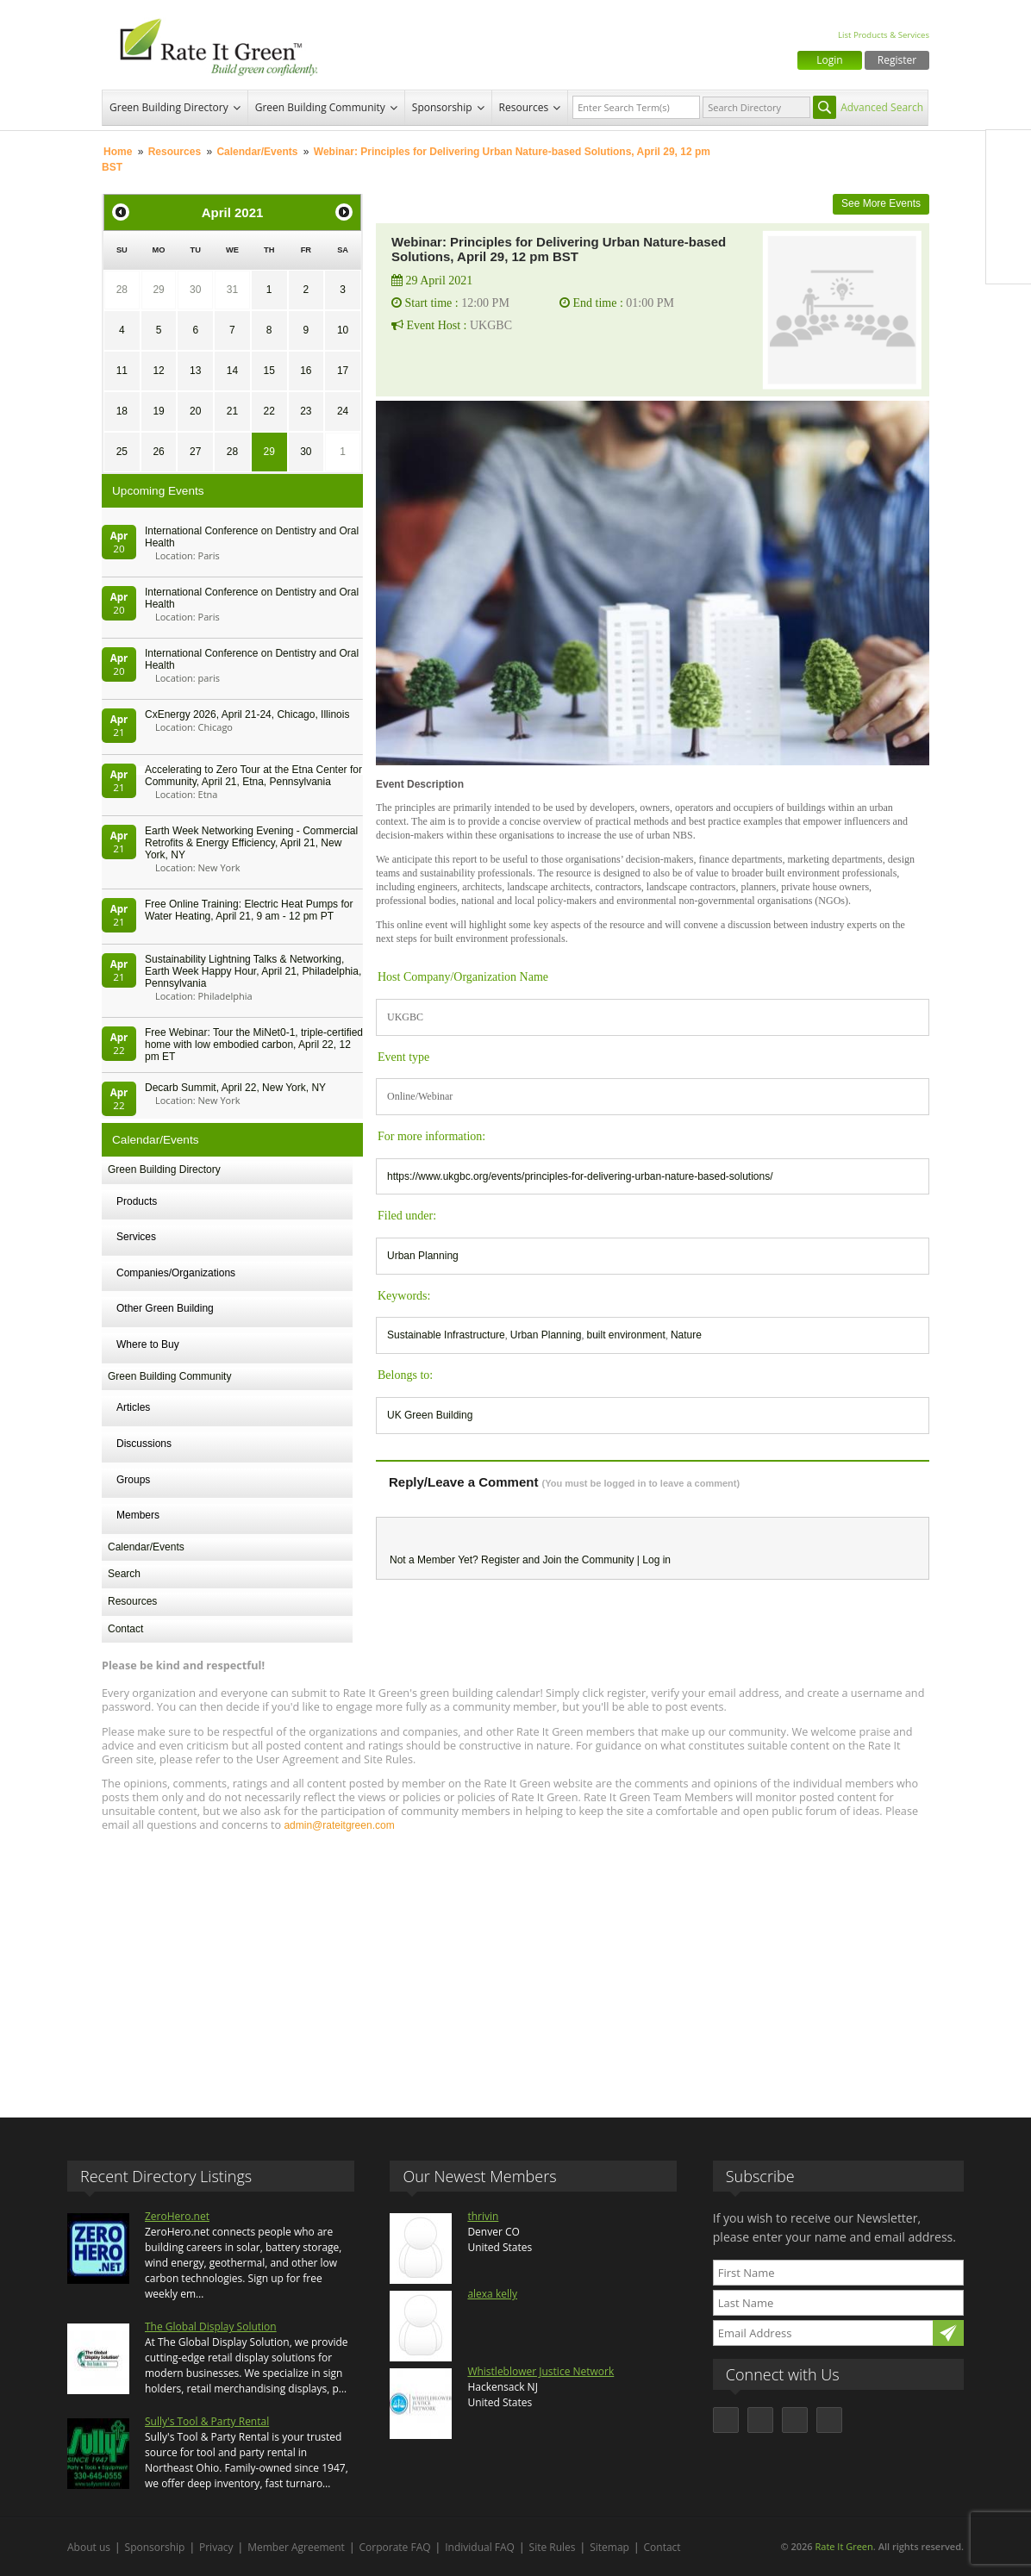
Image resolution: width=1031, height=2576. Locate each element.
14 (232, 371)
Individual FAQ (480, 2547)
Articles (133, 1407)
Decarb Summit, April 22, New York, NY (235, 1088)
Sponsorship (442, 107)
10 (342, 330)
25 (122, 452)
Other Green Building (165, 1308)
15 (268, 371)
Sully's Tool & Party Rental (207, 2421)
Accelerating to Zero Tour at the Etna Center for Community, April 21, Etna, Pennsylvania (253, 776)
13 (195, 371)
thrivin (482, 2216)
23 (305, 411)
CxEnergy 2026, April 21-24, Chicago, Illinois (247, 714)
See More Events (881, 203)
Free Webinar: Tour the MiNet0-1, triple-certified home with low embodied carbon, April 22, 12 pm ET (254, 1044)
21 (232, 411)
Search (124, 1574)
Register (897, 60)
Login (829, 60)
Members (137, 1515)
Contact (125, 1629)
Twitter (1008, 189)
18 (122, 411)
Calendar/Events (256, 152)
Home (117, 152)
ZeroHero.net (177, 2216)
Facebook (1008, 152)
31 (232, 290)
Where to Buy (147, 1344)
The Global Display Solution (211, 2326)
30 (195, 290)
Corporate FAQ (395, 2547)
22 (268, 411)
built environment (625, 1335)
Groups (133, 1480)
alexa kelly (492, 2293)
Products (136, 1201)
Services (136, 1237)
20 (195, 411)
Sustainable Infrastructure (446, 1335)
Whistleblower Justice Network (540, 2371)
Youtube (1008, 261)
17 (342, 371)
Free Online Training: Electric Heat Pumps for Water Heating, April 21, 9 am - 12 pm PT (249, 910)
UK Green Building (429, 1415)
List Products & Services (883, 35)
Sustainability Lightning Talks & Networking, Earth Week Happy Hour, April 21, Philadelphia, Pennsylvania (253, 971)
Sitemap (609, 2547)
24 (342, 411)
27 (195, 452)
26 (158, 452)
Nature (686, 1335)
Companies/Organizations (175, 1273)
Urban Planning (423, 1256)
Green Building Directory (168, 107)
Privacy (216, 2547)
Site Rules (552, 2547)
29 (158, 290)
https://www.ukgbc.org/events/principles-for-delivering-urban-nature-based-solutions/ (580, 1176)
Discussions (144, 1444)
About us (88, 2547)
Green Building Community (320, 107)
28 (122, 290)
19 (158, 411)
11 (122, 371)
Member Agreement (296, 2547)
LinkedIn (1008, 225)
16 (305, 371)
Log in (656, 1560)
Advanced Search (881, 107)
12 (158, 371)
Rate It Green (843, 2546)
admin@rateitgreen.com (339, 1825)
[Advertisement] (515, 1966)
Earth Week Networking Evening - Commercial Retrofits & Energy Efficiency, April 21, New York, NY (251, 843)
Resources (524, 107)
